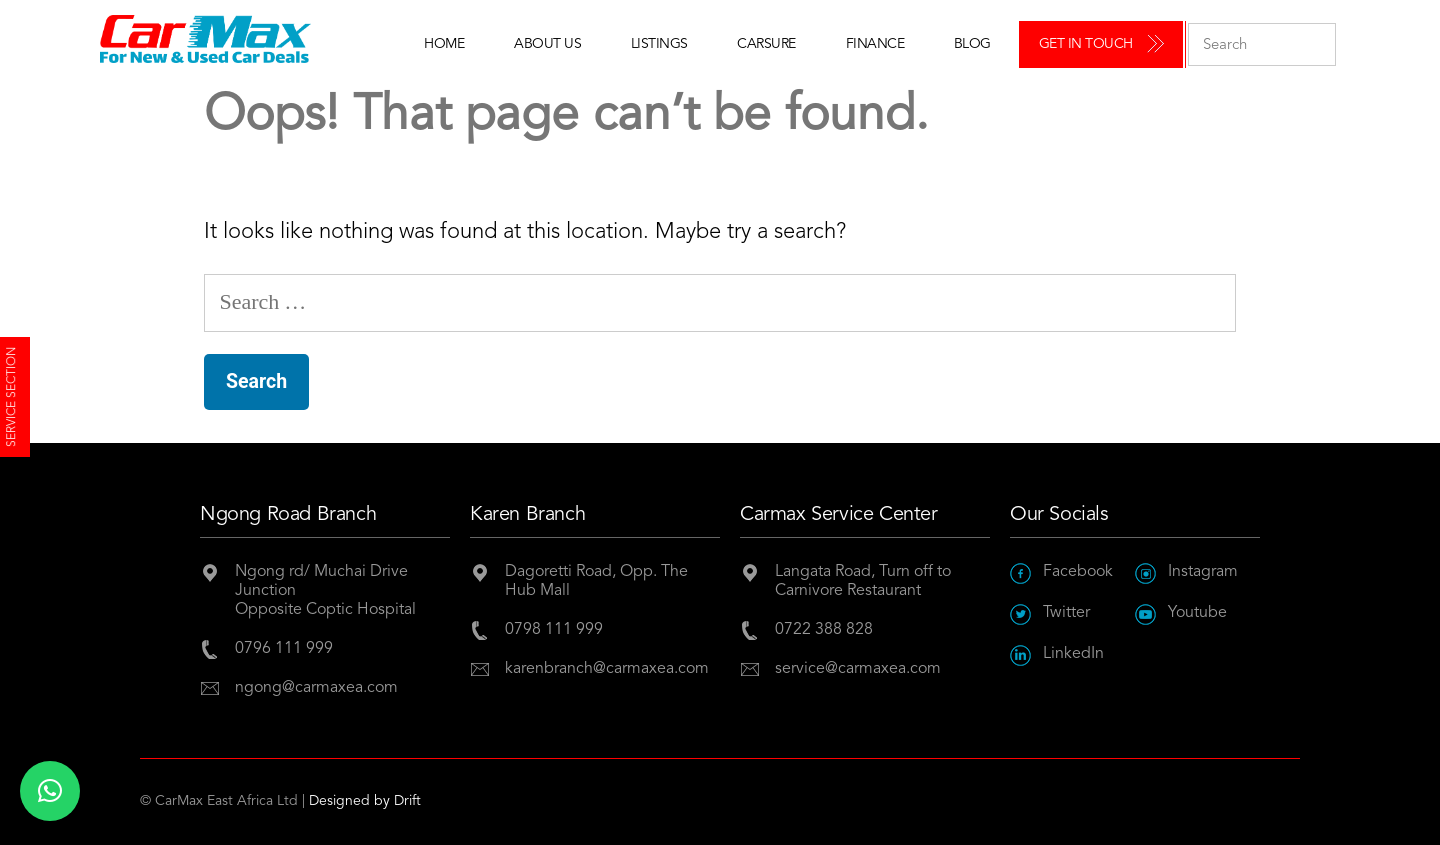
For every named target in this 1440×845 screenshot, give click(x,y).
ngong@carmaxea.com (316, 688)
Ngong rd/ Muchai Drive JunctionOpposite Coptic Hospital (325, 591)
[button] (50, 791)
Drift (407, 801)
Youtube (1181, 613)
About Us (547, 44)
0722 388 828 (824, 630)
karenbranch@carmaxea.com (607, 669)
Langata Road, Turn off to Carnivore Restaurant (863, 581)
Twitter (1050, 613)
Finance (875, 44)
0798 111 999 (554, 630)
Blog (972, 44)
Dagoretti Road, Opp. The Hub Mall (596, 581)
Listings (659, 44)
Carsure (766, 44)
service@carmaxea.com (858, 669)
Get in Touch (1086, 44)
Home (444, 44)
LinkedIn (1057, 654)
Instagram (1186, 572)
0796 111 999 (284, 649)
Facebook (1061, 572)
